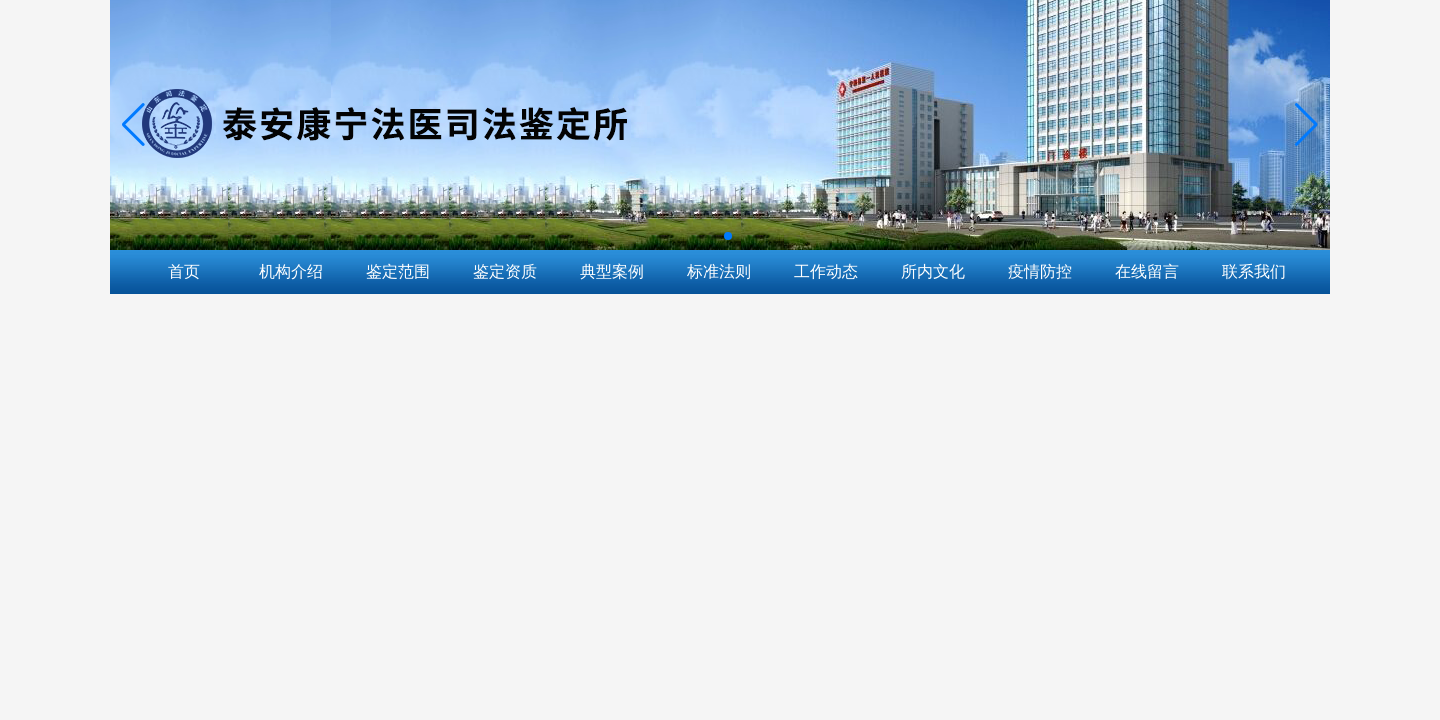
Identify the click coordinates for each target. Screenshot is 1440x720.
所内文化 (933, 271)
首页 (184, 271)
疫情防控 (1040, 271)
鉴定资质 (505, 271)
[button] (1306, 125)
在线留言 (1147, 271)
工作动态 (826, 271)
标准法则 (719, 271)
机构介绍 (291, 271)
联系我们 (1254, 271)
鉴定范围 (398, 271)
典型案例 (612, 271)
